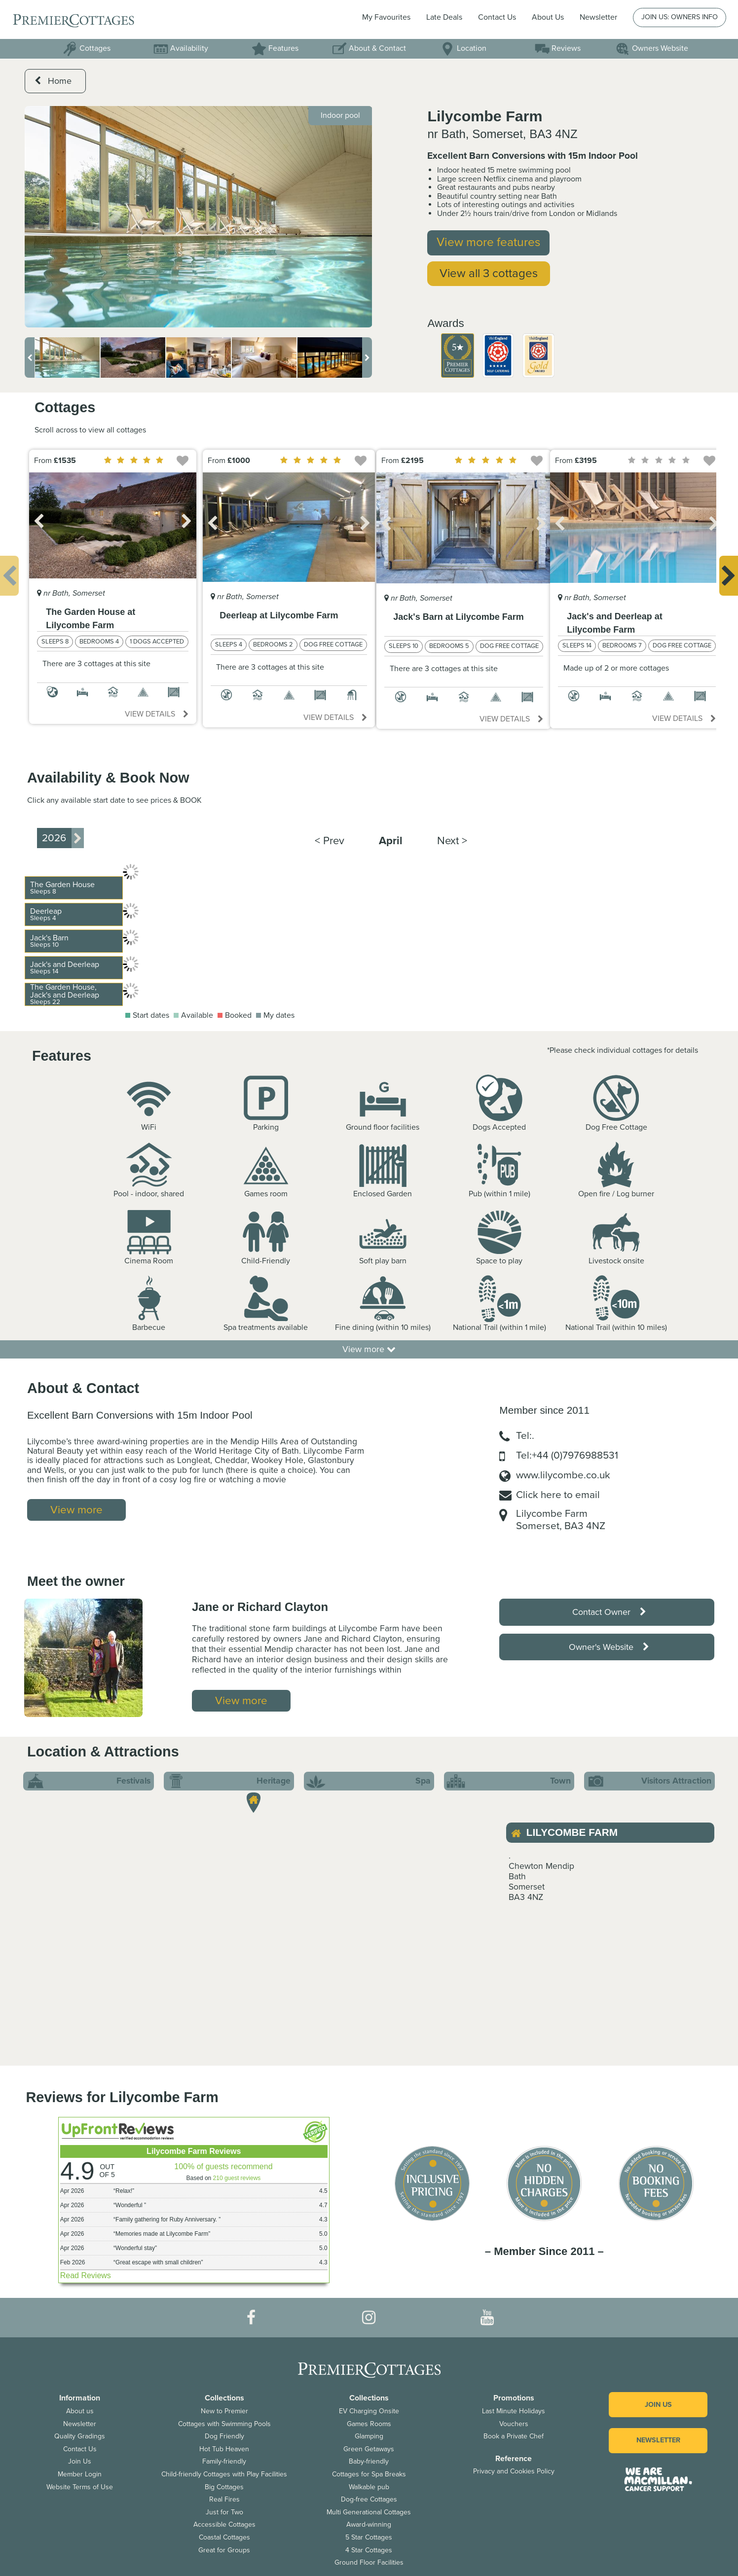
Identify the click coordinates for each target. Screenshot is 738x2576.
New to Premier (224, 2411)
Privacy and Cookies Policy (513, 2471)
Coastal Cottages (224, 2537)
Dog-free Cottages (369, 2499)
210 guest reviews (237, 2178)
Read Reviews (85, 2275)
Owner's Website (609, 1647)
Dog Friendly (224, 2436)
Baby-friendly (369, 2461)
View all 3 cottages (489, 273)
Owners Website (651, 48)
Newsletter (79, 2424)
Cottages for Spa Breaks (369, 2474)
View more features (488, 242)
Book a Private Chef (513, 2436)
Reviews (558, 48)
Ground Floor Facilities (369, 2562)
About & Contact (369, 48)
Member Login (80, 2474)
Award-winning (368, 2524)
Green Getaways (368, 2449)
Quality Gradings (79, 2436)
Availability (180, 48)
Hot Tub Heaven (224, 2449)
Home (53, 80)
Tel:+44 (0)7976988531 (567, 1455)
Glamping (369, 2436)
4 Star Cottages (368, 2550)
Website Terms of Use (79, 2487)
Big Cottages (224, 2487)
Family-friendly (224, 2461)
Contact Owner (609, 1612)
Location (463, 48)
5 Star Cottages (368, 2537)
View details (156, 714)
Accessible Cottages (224, 2524)
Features (275, 48)
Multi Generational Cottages (369, 2512)
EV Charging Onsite (369, 2411)
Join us (658, 2404)
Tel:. (525, 1436)
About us (80, 2411)
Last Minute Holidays (513, 2411)
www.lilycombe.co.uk (563, 1475)
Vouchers (513, 2424)
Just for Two (224, 2512)
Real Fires (224, 2499)
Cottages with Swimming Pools (224, 2424)
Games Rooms (369, 2424)
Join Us (79, 2461)
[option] (198, 216)
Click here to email (558, 1495)
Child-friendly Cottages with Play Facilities (224, 2474)
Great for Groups (224, 2550)
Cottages (87, 48)
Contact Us (497, 17)
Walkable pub (369, 2487)
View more (369, 1349)
